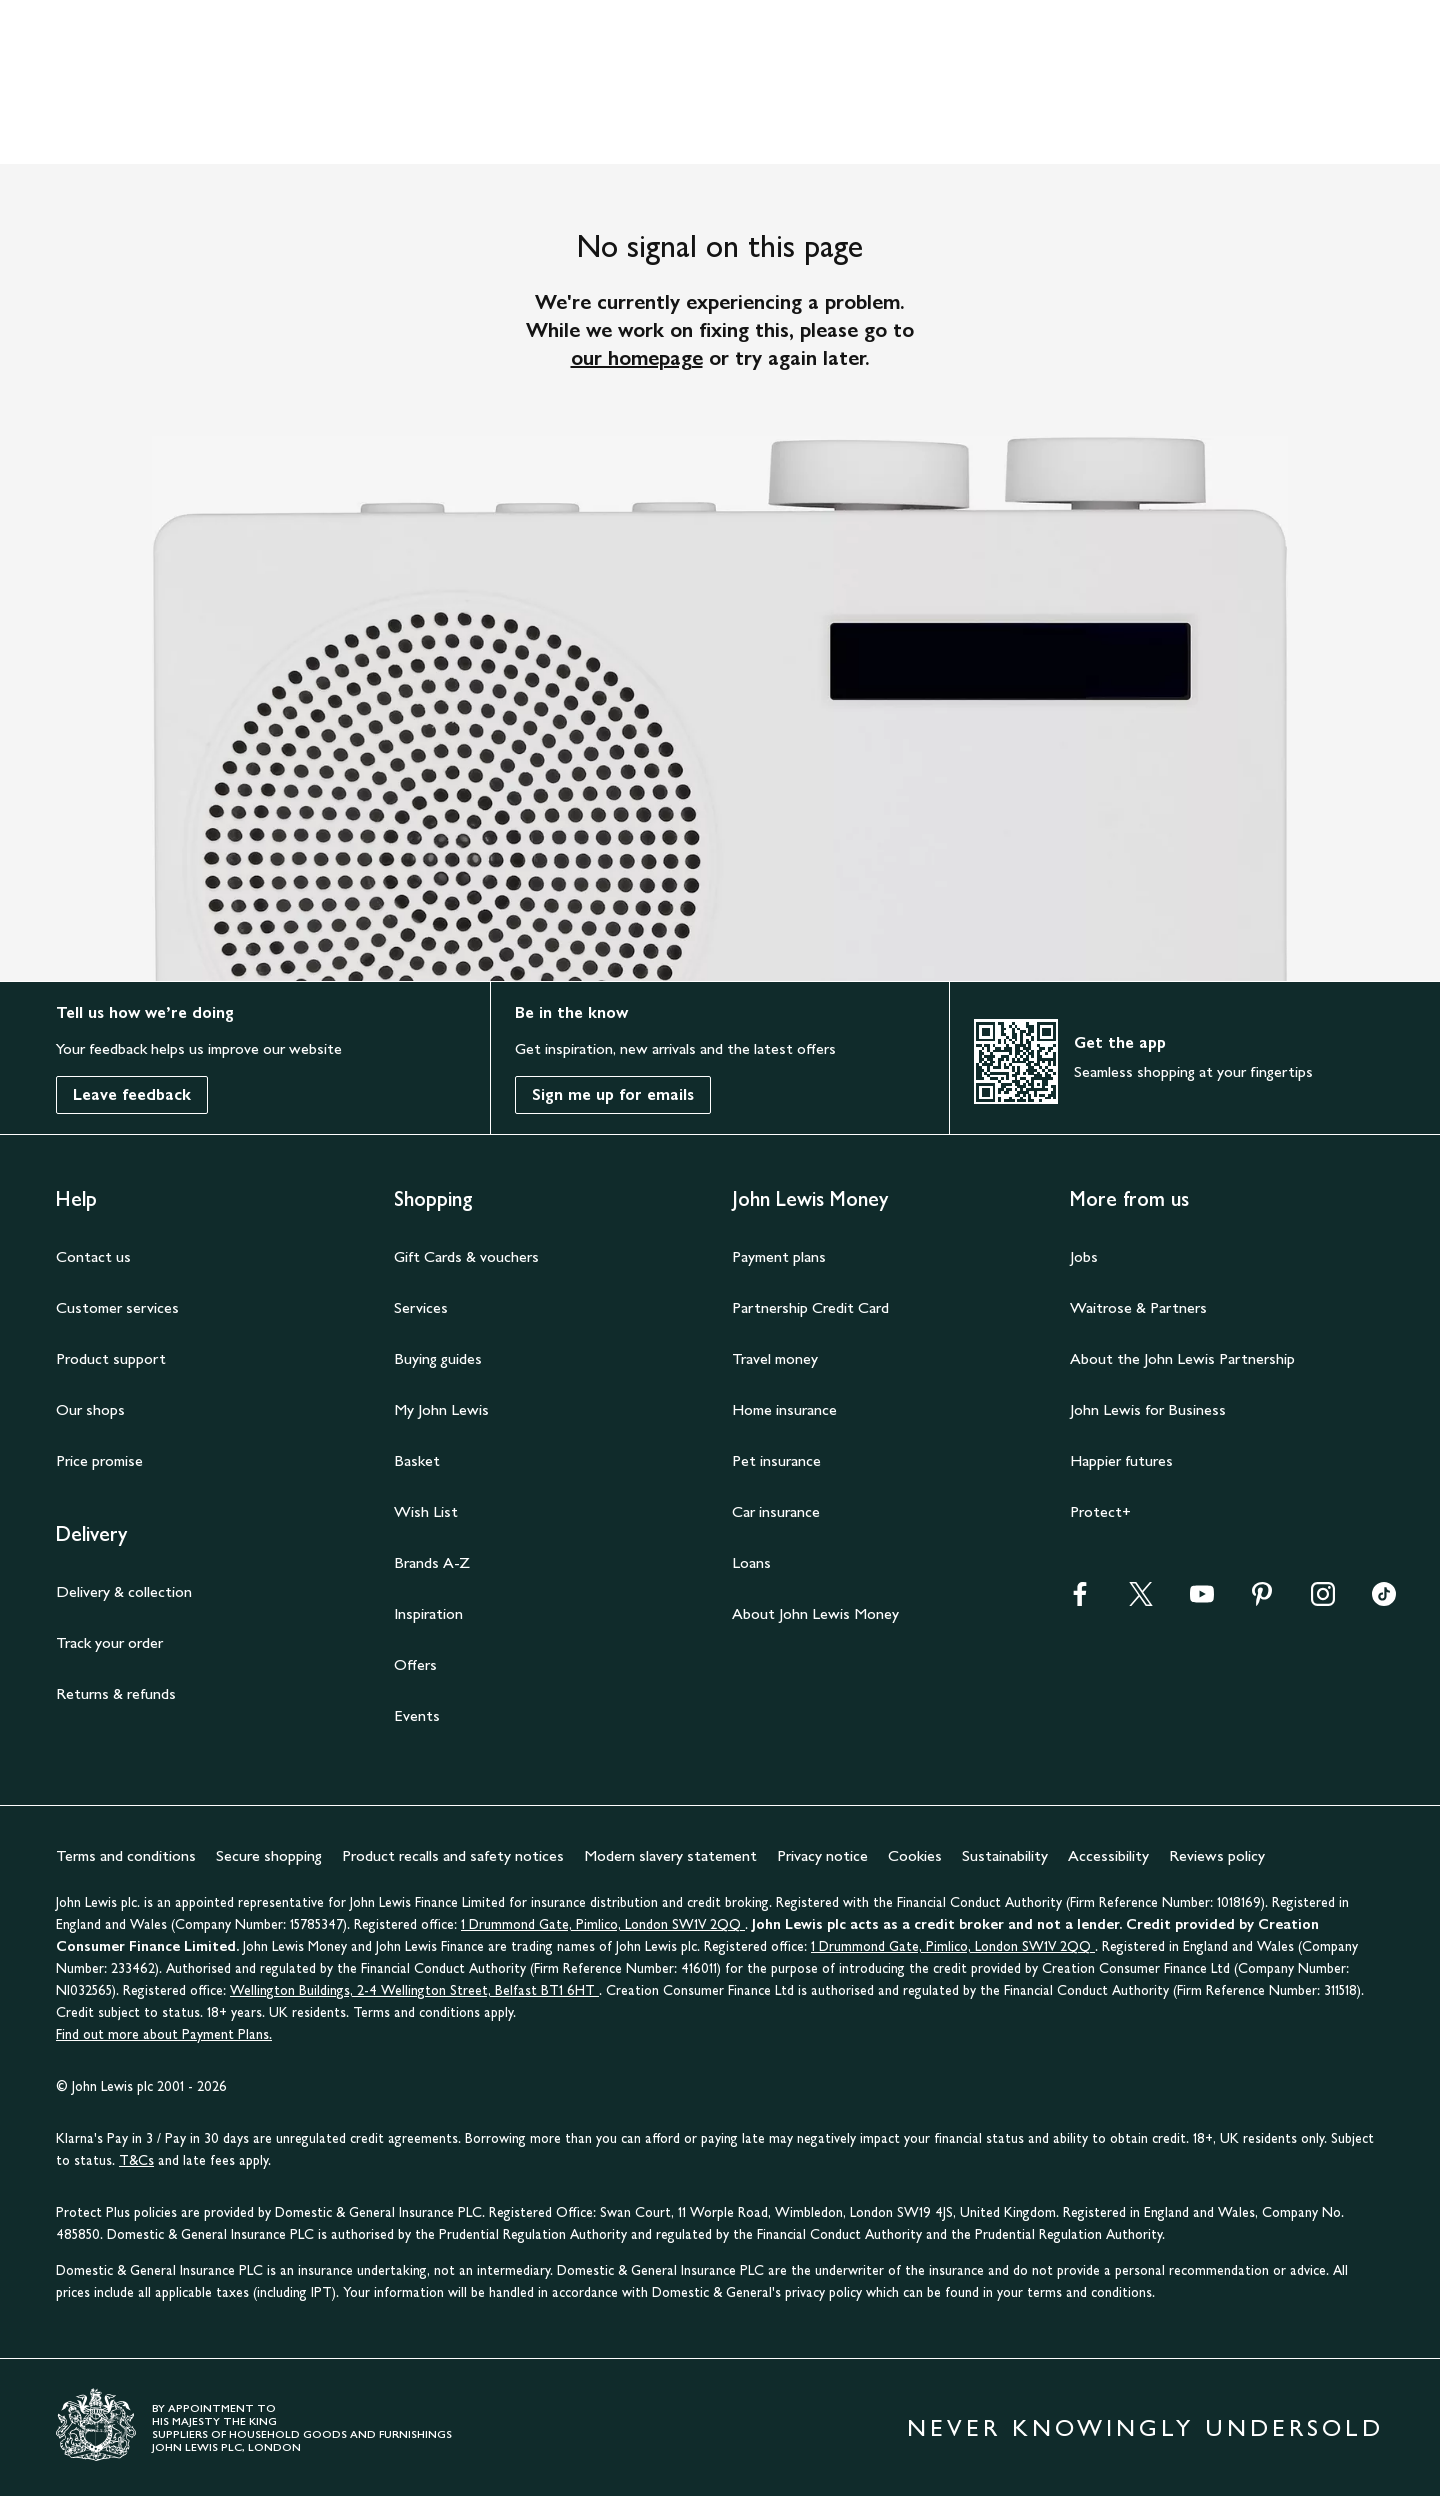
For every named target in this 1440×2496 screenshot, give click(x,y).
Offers (415, 1664)
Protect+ (1100, 1511)
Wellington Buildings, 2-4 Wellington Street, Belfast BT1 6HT (414, 1990)
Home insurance (784, 1409)
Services (421, 1307)
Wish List (426, 1511)
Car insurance (776, 1511)
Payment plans (779, 1256)
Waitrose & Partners (1138, 1307)
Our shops (90, 1409)
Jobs (1084, 1256)
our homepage (637, 358)
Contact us (93, 1256)
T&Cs (136, 2160)
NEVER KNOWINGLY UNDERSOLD (1145, 2427)
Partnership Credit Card (810, 1307)
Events (417, 1715)
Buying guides (438, 1358)
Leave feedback (132, 1094)
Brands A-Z (432, 1562)
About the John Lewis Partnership (1182, 1358)
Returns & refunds (116, 1693)
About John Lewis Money (815, 1613)
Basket (417, 1460)
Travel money (775, 1358)
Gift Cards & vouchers (466, 1256)
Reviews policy (1217, 1855)
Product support (111, 1358)
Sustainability (1005, 1855)
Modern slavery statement (670, 1855)
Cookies (915, 1855)
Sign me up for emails (613, 1094)
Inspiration (428, 1613)
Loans (751, 1562)
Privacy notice (822, 1855)
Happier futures (1121, 1460)
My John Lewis (441, 1409)
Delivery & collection (124, 1591)
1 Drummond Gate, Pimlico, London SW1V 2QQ (603, 1924)
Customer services (117, 1307)
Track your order (109, 1642)
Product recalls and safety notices (453, 1855)
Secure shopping (269, 1855)
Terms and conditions (126, 1855)
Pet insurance (776, 1460)
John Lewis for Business (1148, 1409)
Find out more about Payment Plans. (164, 2034)
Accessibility (1108, 1855)
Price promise (99, 1460)
